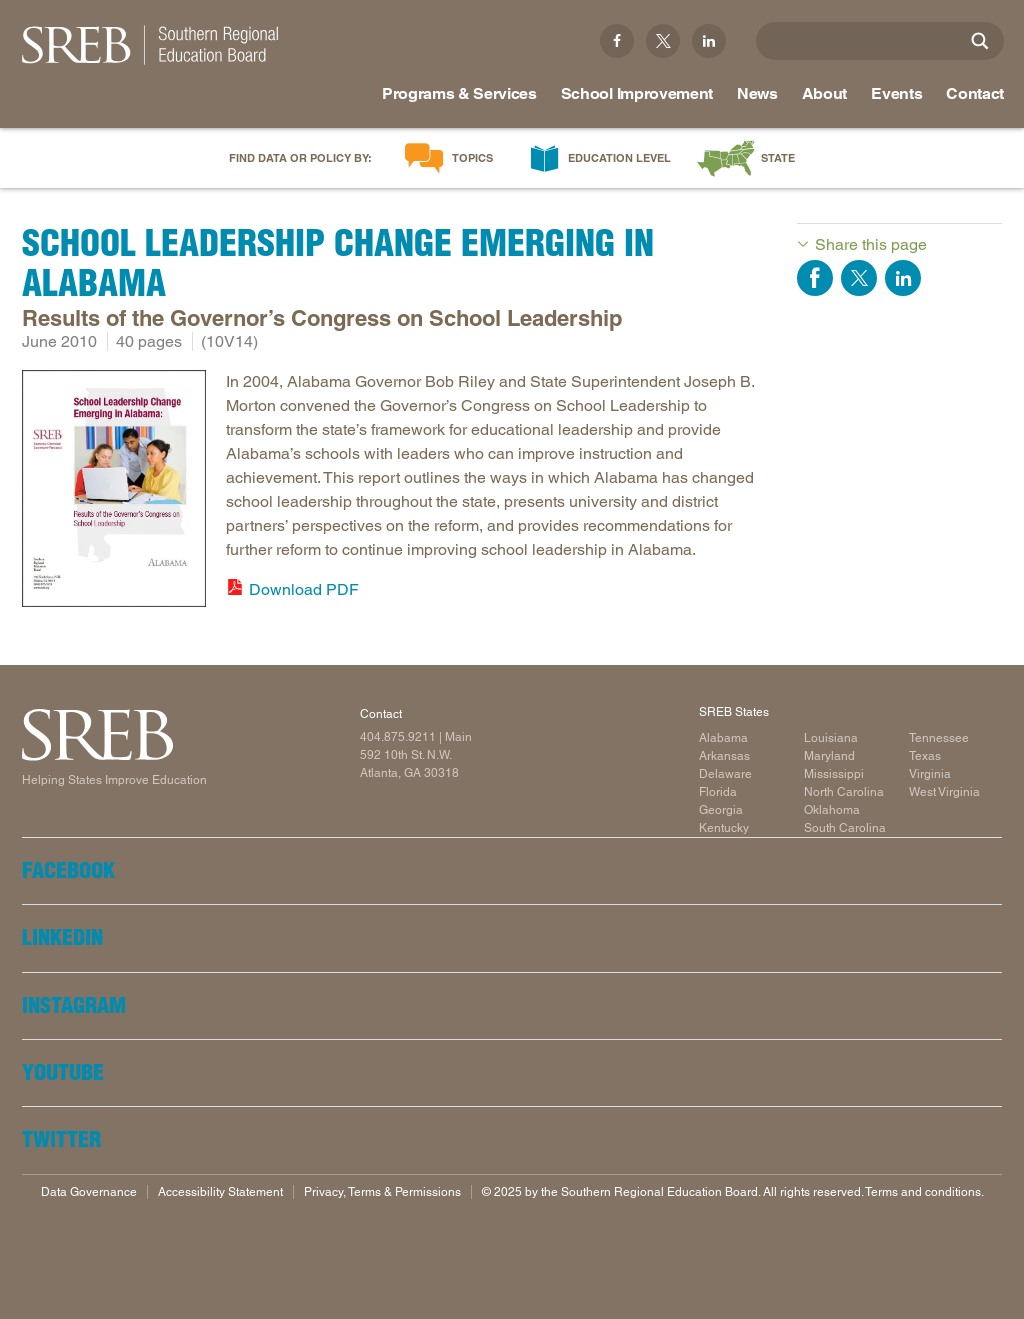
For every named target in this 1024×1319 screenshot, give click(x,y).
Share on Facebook (815, 278)
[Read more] (114, 492)
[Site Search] (980, 41)
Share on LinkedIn (903, 278)
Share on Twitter (859, 278)
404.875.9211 (398, 737)
